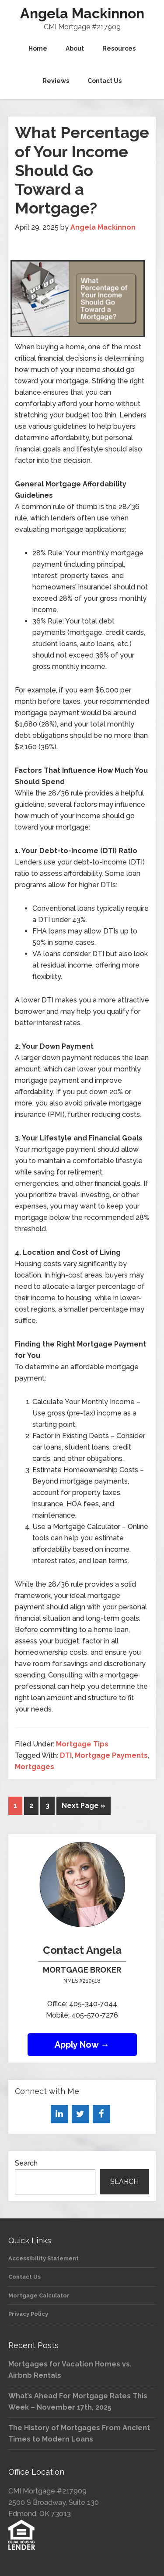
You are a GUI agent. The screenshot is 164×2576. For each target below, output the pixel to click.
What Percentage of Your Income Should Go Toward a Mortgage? (82, 170)
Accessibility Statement (43, 2258)
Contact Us (24, 2276)
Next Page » (83, 1805)
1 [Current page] (15, 1805)
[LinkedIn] (59, 2114)
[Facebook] (101, 2114)
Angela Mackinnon (82, 13)
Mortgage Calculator (39, 2295)
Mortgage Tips (82, 1744)
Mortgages (34, 1767)
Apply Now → (82, 2044)
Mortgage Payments (111, 1755)
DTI (66, 1755)
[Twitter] (80, 2114)
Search (26, 2163)
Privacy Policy (28, 2314)
